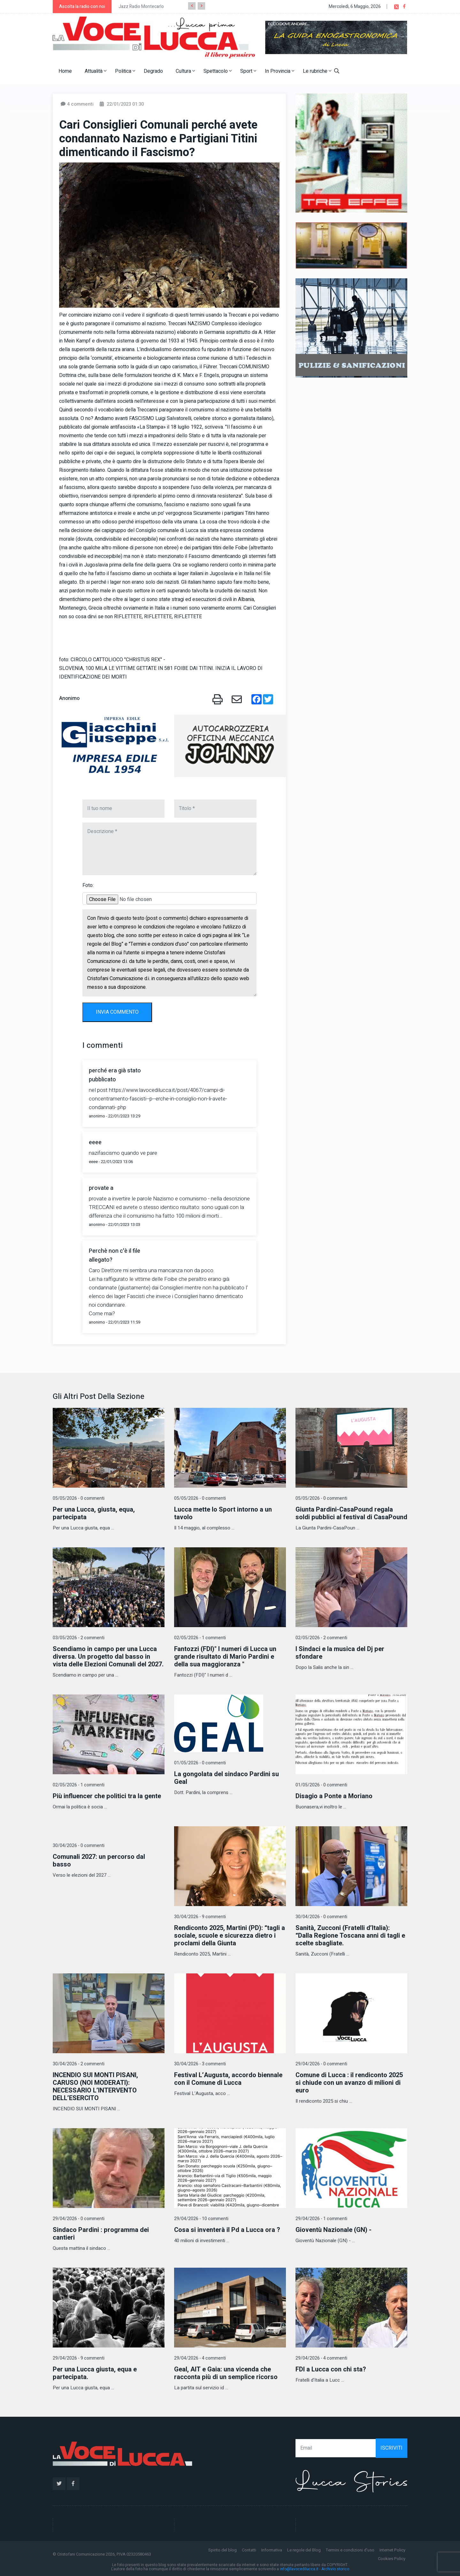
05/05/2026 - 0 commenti (78, 1498)
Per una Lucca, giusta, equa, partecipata (94, 1513)
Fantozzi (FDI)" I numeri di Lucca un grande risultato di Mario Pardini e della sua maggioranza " (225, 1656)
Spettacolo (217, 71)
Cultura (185, 71)
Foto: (88, 885)
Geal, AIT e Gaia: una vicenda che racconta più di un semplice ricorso (226, 2373)
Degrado (153, 71)
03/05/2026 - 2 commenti (78, 1637)
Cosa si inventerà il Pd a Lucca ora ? (227, 2229)
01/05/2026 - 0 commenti (200, 1763)
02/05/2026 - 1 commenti (200, 1637)
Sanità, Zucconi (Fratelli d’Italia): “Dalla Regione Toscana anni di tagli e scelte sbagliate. (350, 1935)
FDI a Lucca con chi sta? (330, 2369)
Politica (125, 71)
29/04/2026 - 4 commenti (200, 2358)
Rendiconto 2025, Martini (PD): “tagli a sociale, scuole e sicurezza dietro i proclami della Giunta (229, 1935)
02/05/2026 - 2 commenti (321, 1637)
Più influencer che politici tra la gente (107, 1796)
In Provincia (279, 71)
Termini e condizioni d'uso (350, 2550)
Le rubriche (317, 71)
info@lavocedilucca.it (299, 2569)
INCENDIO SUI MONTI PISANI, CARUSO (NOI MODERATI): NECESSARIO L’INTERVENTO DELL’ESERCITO (95, 2086)
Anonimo (69, 698)
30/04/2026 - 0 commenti (78, 1845)
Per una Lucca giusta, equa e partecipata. (95, 2373)
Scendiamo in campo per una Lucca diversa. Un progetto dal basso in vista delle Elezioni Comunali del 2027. (108, 1656)
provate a (101, 1188)
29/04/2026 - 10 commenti (201, 2218)
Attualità (95, 71)
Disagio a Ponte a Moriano (333, 1796)
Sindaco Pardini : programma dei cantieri (101, 2233)
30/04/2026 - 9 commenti (200, 1916)
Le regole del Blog (304, 2550)
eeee (95, 1142)
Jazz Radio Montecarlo (141, 6)
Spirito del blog (222, 2550)
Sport (248, 71)
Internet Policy (392, 2550)
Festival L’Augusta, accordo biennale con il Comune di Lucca (228, 2078)
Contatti (249, 2550)
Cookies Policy (391, 2559)
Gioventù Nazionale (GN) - (333, 2229)
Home (65, 71)
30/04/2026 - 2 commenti (78, 2064)
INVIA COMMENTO (117, 1012)
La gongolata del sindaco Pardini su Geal (226, 1777)
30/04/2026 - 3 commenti (200, 2064)
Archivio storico (335, 2569)
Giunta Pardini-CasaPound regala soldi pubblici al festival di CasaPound (351, 1513)
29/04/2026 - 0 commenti (321, 2064)
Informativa (271, 2550)
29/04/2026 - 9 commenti (78, 2358)
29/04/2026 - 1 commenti (321, 2218)
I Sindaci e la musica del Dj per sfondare (339, 1652)
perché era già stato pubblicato (115, 1075)
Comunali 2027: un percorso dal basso (99, 1860)
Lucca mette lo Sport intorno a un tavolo (223, 1513)
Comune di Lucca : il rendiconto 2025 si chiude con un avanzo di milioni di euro (349, 2082)
